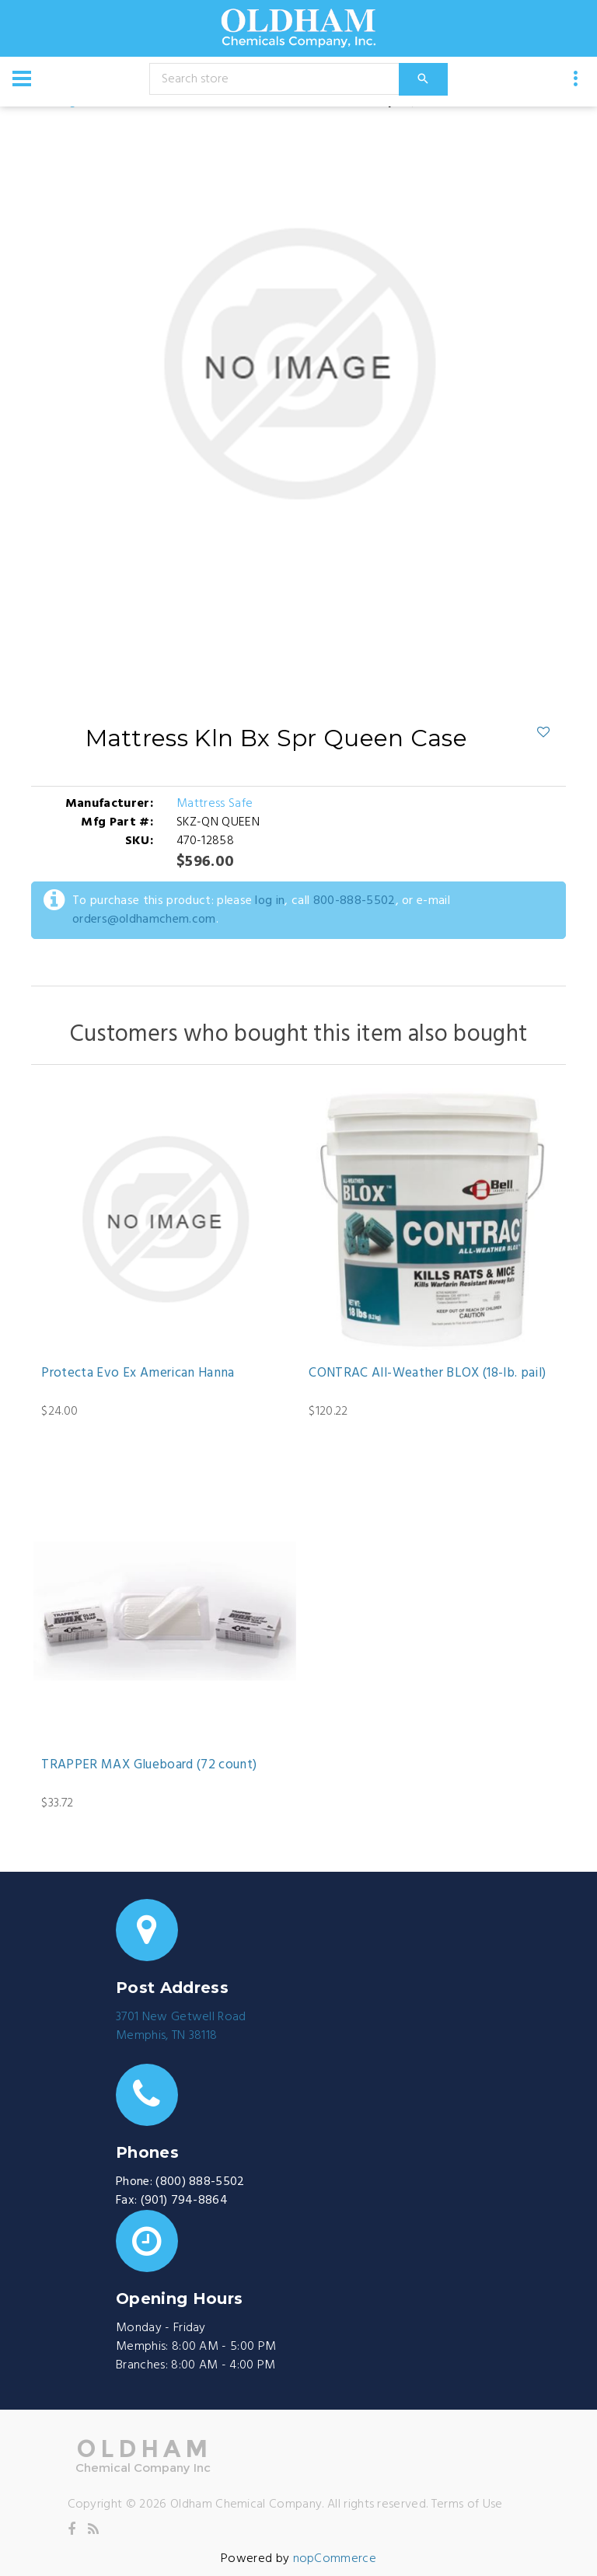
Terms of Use (467, 2504)
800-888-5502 (354, 901)
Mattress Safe (214, 804)
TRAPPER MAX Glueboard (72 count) (149, 1765)
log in (270, 901)
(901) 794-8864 (184, 2200)
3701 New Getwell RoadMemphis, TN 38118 (181, 2026)
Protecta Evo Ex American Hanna (137, 1373)
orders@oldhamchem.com (144, 919)
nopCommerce (335, 2559)
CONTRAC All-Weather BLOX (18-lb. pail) (427, 1373)
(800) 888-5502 (199, 2182)
